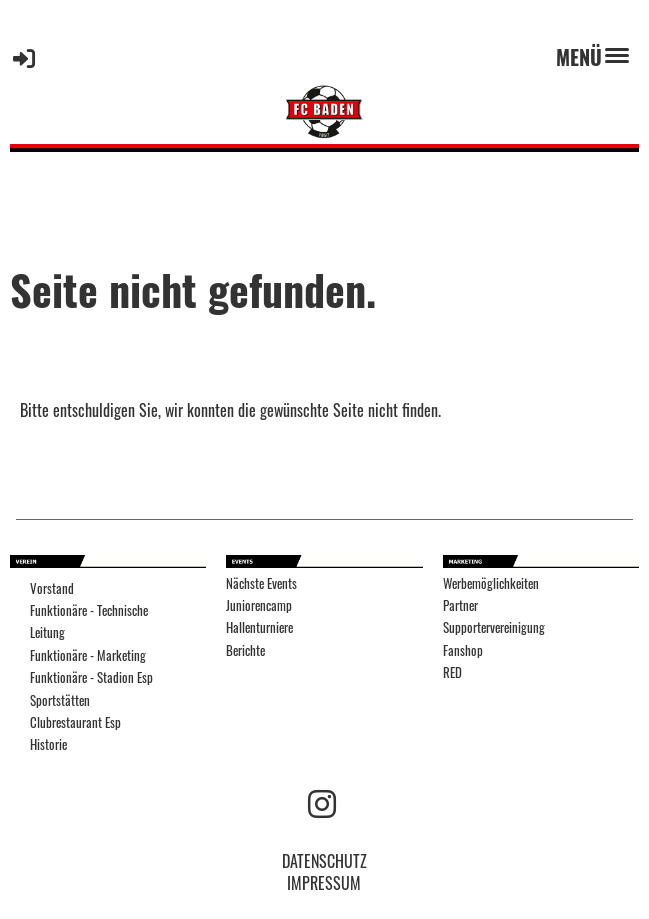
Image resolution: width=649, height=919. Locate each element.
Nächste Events (261, 583)
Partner (460, 605)
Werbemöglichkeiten (491, 583)
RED (452, 672)
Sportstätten (60, 700)
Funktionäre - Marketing (88, 655)
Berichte (245, 650)
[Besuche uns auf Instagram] (322, 801)
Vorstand (52, 588)
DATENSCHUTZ (324, 861)
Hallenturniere (259, 627)
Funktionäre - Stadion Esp (91, 677)
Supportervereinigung (494, 627)
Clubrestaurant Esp (75, 722)
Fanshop (463, 650)
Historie (48, 744)
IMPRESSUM (324, 883)
